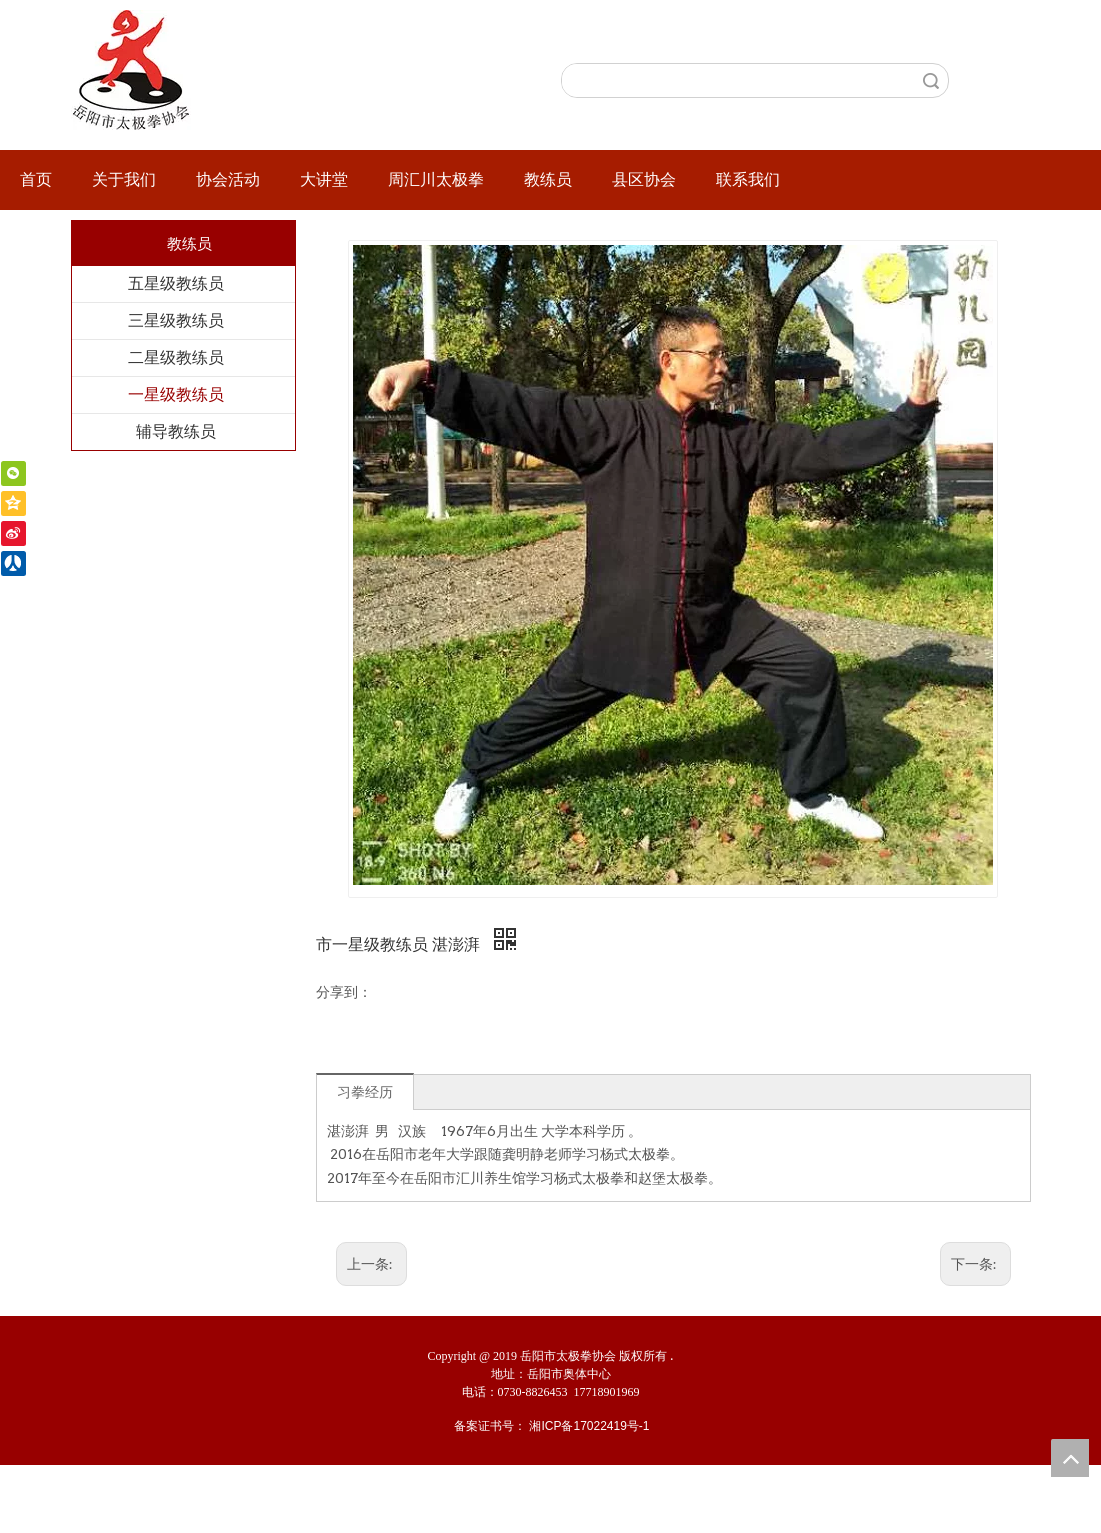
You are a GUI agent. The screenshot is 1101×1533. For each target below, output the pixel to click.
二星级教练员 (176, 357)
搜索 (931, 80)
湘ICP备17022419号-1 (589, 1426)
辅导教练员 (176, 431)
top (1070, 1458)
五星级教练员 (176, 283)
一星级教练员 (176, 394)
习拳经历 (365, 1092)
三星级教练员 (176, 320)
